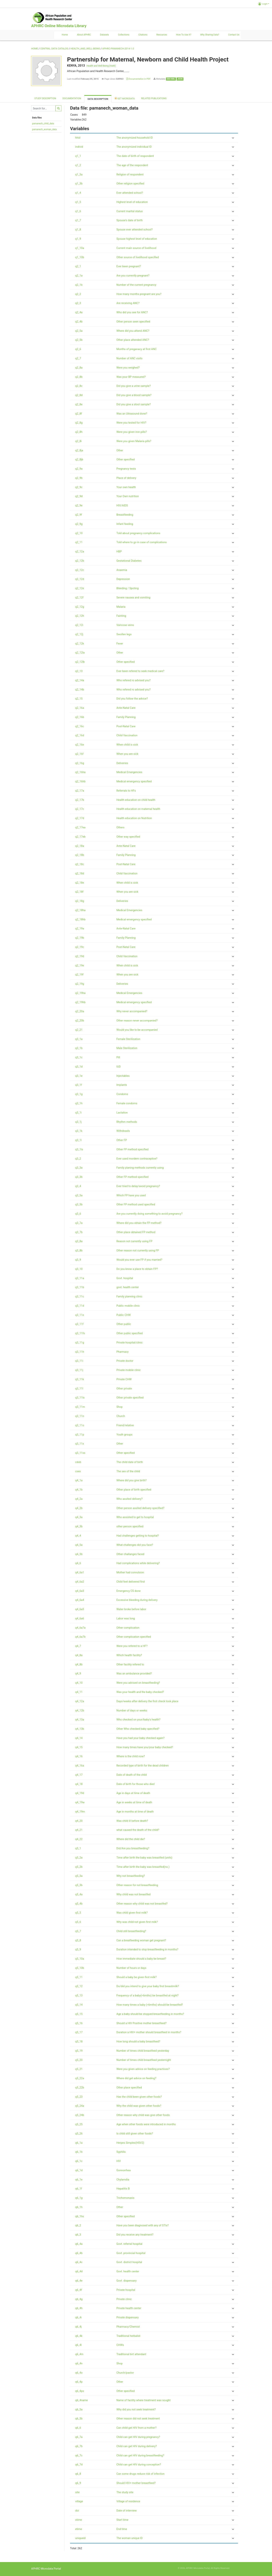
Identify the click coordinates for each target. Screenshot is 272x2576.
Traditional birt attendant (131, 2354)
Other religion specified (130, 183)
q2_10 (79, 533)
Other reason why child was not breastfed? (142, 1903)
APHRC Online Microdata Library (58, 26)
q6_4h (79, 2308)
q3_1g (79, 1094)
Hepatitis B (123, 2188)
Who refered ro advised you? (133, 680)
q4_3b (79, 1526)
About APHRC (84, 34)
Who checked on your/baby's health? (138, 1719)
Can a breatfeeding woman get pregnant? (141, 1940)
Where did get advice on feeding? (136, 2078)
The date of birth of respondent (135, 156)
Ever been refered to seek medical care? (140, 671)
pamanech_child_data (43, 123)
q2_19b (79, 937)
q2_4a (79, 312)
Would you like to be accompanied (137, 1029)
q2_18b (79, 855)
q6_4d (79, 2271)
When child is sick (127, 744)
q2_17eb (80, 836)
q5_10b (79, 1968)
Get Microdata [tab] (125, 98)
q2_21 (79, 1029)
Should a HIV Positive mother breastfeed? (141, 2023)
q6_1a (79, 2142)
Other (119, 450)
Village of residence (128, 2501)
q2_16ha (80, 772)
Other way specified (128, 836)
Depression (123, 579)
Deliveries (122, 763)
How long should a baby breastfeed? (138, 2041)
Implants (121, 1085)
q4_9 (78, 1673)
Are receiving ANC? (127, 303)
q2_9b (79, 478)
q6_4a (79, 2244)
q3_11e (79, 1315)
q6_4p (79, 2381)
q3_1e (78, 1076)
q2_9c (78, 487)
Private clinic (124, 2299)
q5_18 (79, 2041)
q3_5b (79, 1204)
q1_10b (79, 257)
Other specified (125, 459)
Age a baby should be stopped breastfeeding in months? (150, 2014)
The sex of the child (128, 1471)
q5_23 (79, 2096)
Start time (122, 2519)
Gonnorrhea (123, 2170)
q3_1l (78, 1140)
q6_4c (78, 2262)
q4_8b (79, 1664)
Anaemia (121, 570)
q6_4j (78, 2326)
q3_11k (79, 1379)
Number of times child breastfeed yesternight (143, 2060)
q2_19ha (80, 993)
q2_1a (79, 275)
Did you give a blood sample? (133, 395)
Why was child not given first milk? (137, 1922)
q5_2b (79, 1867)
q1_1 (78, 156)
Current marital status (129, 211)
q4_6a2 (79, 1581)
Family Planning (125, 717)
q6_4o (79, 2372)
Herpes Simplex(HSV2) (130, 2142)
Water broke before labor (131, 1609)
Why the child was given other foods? (138, 2105)
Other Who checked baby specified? (137, 1728)
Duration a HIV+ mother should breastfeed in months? (148, 2032)
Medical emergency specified (133, 781)
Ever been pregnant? (128, 266)
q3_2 (78, 1158)
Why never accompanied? (131, 1011)
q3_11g (79, 1342)
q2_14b (79, 689)
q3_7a (79, 1223)
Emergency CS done (128, 1591)
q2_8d (79, 395)
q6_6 (78, 2427)
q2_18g (79, 901)
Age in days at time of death (133, 1793)
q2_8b (79, 377)
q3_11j (79, 1370)
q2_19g (79, 983)
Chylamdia (122, 2179)
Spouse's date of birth (129, 220)
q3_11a (79, 1278)
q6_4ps (79, 2391)
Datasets (104, 34)
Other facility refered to (130, 1664)
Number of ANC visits (129, 358)
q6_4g (79, 2299)
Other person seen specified (133, 321)
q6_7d (79, 2464)
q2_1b (79, 284)
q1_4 (78, 192)
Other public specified (129, 1333)
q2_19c (79, 947)
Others (120, 827)
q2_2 (78, 294)
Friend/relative (125, 1425)
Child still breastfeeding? (131, 1931)
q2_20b (79, 1020)
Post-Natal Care (125, 726)
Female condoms (126, 1103)
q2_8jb (79, 459)
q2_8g (79, 422)
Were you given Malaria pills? (133, 441)
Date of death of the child (131, 1774)
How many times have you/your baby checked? (144, 1747)
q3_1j (78, 1122)
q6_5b (79, 2418)
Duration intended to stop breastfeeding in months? (147, 1949)
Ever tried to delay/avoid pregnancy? (138, 1186)
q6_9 (78, 2483)
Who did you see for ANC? (132, 312)
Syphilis (121, 2152)
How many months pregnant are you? (138, 294)
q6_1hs (79, 2216)
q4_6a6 (79, 1618)
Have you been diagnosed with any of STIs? (142, 2225)
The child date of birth (129, 1462)
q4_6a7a (80, 1627)
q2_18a (79, 846)
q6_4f (78, 2290)
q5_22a (79, 2078)
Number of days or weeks (131, 1710)
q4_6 (78, 1563)
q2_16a (79, 708)
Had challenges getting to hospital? (137, 1535)
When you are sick (127, 754)
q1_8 (78, 229)
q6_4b (79, 2253)
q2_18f (79, 891)
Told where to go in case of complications (141, 542)
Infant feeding (124, 524)
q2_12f (79, 597)
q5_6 (78, 1922)
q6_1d (79, 2170)
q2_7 (78, 358)
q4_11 (79, 1692)
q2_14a (79, 680)
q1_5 (78, 202)
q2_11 (79, 542)
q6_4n (79, 2363)
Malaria (120, 606)
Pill (118, 1057)
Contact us (233, 34)
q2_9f (78, 514)
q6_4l (78, 2345)
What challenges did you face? (134, 1545)
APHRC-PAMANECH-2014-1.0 (118, 48)
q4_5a (79, 1545)
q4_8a (79, 1655)
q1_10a (79, 248)
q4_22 (79, 1839)
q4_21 (79, 1830)
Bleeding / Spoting (127, 588)
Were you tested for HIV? (131, 422)
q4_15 (79, 1747)
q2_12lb (80, 662)
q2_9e (78, 505)
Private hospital (125, 2290)
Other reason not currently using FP (137, 1250)
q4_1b (79, 1489)
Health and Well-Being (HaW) (101, 66)
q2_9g (79, 524)
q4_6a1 (79, 1572)
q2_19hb (80, 1002)
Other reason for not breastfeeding (137, 1885)
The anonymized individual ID (134, 146)
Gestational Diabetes (128, 560)
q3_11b (79, 1287)
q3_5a (79, 1195)
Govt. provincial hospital (130, 2253)
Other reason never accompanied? (137, 1020)
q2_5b (79, 340)
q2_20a (79, 1011)
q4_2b (79, 1508)
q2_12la (80, 652)
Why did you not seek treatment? (136, 2409)
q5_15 (79, 2014)
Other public (123, 1324)
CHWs (120, 2345)
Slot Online (235, 2568)
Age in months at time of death (135, 1811)
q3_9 (78, 1259)
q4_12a (79, 1701)
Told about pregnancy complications (138, 533)
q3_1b (79, 1048)
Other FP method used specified (135, 1204)
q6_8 (78, 2473)
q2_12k (79, 643)
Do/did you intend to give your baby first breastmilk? (147, 1986)
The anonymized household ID (134, 137)
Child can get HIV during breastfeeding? (140, 2455)
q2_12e (79, 588)
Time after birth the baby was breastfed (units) (144, 1857)
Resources (161, 34)
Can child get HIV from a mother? (136, 2427)
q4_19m (80, 1811)
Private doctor (124, 1360)
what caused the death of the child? (137, 1830)
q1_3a (79, 174)
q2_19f (79, 974)
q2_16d (79, 735)
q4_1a (79, 1480)
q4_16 (79, 1756)
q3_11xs (80, 1453)
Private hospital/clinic (129, 1342)
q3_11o (79, 1425)
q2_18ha (80, 910)
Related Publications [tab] (154, 98)
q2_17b (79, 800)
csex (78, 1471)
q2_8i (78, 441)
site (77, 2492)
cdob (78, 1462)
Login (262, 3)
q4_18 (79, 1784)
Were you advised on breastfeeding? (138, 1682)
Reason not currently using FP (134, 1241)
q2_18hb (80, 919)
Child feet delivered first (130, 1581)
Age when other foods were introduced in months (146, 2124)
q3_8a (79, 1241)
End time (121, 2529)
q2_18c (79, 864)
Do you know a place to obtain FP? (137, 1269)
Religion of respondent (130, 174)
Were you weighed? (128, 367)
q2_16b (79, 717)
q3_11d (79, 1305)
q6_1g (79, 2198)
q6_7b (79, 2446)
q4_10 (79, 1682)
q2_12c (79, 570)
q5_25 (79, 2124)
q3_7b (79, 1232)
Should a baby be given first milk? (136, 1977)
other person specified (129, 1526)
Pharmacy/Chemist (128, 2326)
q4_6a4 (79, 1600)
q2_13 (79, 671)
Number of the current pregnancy (136, 284)
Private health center (128, 2308)
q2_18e (79, 882)
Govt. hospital (124, 1278)
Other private (124, 1388)
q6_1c (78, 2161)
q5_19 (79, 2050)
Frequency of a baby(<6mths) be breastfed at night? (147, 1995)
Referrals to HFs (126, 790)
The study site (124, 2492)
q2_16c (79, 726)
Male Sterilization (126, 1048)
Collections (123, 34)
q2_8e (78, 404)
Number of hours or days (131, 1968)
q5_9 (78, 1949)
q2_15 (79, 698)
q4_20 (79, 1821)
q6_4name (81, 2400)
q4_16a (79, 1765)
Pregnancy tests (126, 468)
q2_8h (79, 432)
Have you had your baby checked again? (140, 1738)
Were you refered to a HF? (131, 1646)
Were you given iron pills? (131, 432)
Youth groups (124, 1434)
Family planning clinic (129, 1296)
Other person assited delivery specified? (140, 1508)
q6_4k (78, 2336)
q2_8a (79, 367)
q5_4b (79, 1903)
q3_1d (79, 1066)
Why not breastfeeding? (130, 1876)
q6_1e (78, 2179)
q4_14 (79, 1738)
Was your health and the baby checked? (140, 1692)
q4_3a (79, 1517)
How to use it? (183, 34)
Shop (119, 1407)
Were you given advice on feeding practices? (143, 2069)
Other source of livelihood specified (137, 257)
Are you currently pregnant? (132, 275)
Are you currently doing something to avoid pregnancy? (149, 1213)
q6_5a (79, 2409)
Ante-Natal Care (125, 708)
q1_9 (78, 238)
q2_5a (79, 331)
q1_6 (78, 211)
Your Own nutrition (127, 496)
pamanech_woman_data (44, 129)
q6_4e (78, 2280)
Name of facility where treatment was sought (143, 2400)
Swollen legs (123, 634)
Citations (142, 34)
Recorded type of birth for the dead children (142, 1765)
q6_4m (79, 2354)
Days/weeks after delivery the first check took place (147, 1701)
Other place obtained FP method (135, 1232)
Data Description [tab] (97, 99)
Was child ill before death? (132, 1821)
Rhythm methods (126, 1122)
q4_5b (79, 1554)
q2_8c (78, 386)
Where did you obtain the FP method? (138, 1223)
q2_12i (79, 625)
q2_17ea (80, 827)
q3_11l (79, 1388)
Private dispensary (127, 2317)
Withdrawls (123, 1131)
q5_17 (79, 2032)
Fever (119, 643)
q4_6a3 (79, 1591)
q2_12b (79, 560)
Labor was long (125, 1618)
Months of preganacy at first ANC (136, 349)
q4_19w (80, 1802)
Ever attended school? (129, 192)
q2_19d (79, 956)
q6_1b (79, 2152)
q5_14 (79, 2004)
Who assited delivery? (129, 1499)
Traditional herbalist (128, 2336)
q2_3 (78, 303)
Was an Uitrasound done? (131, 413)
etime (78, 2529)
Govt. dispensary (126, 2280)
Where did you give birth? (131, 1480)
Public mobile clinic (128, 1305)
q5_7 (78, 1931)
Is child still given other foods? (134, 2133)
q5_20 (79, 2060)
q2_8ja (79, 450)
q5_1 (78, 1848)
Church (120, 1416)
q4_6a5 (79, 1609)
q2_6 (78, 349)
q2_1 (78, 266)
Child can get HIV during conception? (138, 2464)
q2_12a (79, 551)
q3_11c (79, 1296)
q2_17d (79, 818)
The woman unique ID (129, 2538)
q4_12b (79, 1710)
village (79, 2501)
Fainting (121, 616)
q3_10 (79, 1269)
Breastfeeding (124, 514)
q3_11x (79, 1443)
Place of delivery (126, 478)
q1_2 (78, 165)
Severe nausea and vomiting (133, 597)
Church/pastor (125, 2372)
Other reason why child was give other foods (143, 2115)
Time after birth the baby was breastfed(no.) (142, 1867)
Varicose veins (125, 625)
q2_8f (78, 413)
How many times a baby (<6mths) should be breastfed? (149, 2004)
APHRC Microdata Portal (46, 2568)
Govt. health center (127, 2271)
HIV (118, 2161)
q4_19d (79, 1793)
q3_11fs (80, 1333)
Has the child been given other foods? (139, 2096)
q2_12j (79, 634)
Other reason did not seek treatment (138, 2418)
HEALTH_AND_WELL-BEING (85, 48)
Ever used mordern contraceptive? (136, 1158)
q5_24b (79, 2115)
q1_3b (79, 183)
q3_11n (79, 1416)
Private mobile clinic (128, 1370)
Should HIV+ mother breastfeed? (136, 2483)
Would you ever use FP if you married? (139, 1259)
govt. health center (127, 1287)
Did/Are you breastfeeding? (132, 1848)
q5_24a (79, 2105)
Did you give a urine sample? (133, 386)
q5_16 (79, 2023)
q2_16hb (80, 781)
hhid (77, 137)
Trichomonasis (125, 2198)
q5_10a (79, 1958)
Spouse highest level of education (136, 238)
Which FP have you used (131, 1195)
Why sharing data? (209, 34)
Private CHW (123, 1379)
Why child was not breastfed (133, 1894)
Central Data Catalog (54, 48)
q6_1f (78, 2188)
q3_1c (78, 1057)
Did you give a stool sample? (133, 404)
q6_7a (79, 2437)
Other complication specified (133, 1636)
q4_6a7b (80, 1636)
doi (77, 2510)
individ (79, 146)
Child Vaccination (126, 735)
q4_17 (79, 1774)
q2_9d (79, 496)
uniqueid (80, 2538)
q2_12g (79, 606)
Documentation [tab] (72, 98)
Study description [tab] (45, 98)
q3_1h (79, 1103)
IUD (118, 1066)
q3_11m (80, 1407)
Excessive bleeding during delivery (137, 1600)
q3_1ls (79, 1149)
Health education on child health (135, 800)
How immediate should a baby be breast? (141, 1958)
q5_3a (79, 1876)
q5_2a (79, 1857)
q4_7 (78, 1646)
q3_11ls (80, 1397)
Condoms (122, 1094)
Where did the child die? (130, 1839)
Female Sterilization (128, 1039)
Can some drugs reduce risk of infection (140, 2473)
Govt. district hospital (129, 2262)
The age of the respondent (132, 165)
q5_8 (78, 1940)
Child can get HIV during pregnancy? (138, 2437)
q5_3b (79, 1885)
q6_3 (78, 2234)
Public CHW (123, 1315)
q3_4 (78, 1186)
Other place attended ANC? (132, 340)
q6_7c (78, 2455)
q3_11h (79, 1351)
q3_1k (78, 1131)
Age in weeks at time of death (134, 1802)
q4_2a (79, 1499)
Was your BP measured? (131, 377)
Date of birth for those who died (135, 1784)
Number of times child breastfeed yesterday (142, 2050)
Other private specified (130, 1397)
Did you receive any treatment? (134, 2234)
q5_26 (79, 2133)
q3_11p (79, 1434)
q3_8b (79, 1250)
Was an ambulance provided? (134, 1673)
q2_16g (79, 763)
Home (65, 34)
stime (78, 2519)
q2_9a (79, 468)
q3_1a (79, 1039)
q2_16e (79, 744)
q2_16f (79, 754)
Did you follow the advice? (132, 698)
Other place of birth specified (133, 1489)
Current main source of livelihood (136, 248)
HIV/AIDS (122, 505)
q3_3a (79, 1167)
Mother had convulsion (130, 1572)
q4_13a (79, 1719)
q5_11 (79, 1977)
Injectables (123, 1076)
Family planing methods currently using (140, 1167)
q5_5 (78, 1912)
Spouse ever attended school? (134, 229)
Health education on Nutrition (134, 818)
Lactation (122, 1112)
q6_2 (78, 2225)
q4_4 (78, 1535)
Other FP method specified (132, 1149)
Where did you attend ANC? (132, 331)
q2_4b (79, 321)
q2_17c (79, 809)
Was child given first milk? (132, 1912)
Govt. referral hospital (129, 2244)
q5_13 (79, 1995)
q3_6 (78, 1213)
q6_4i (78, 2317)
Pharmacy (122, 1351)
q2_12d (79, 579)
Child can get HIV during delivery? (136, 2446)
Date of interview (126, 2510)
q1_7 (78, 220)
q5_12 (79, 1986)
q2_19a (79, 928)
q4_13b (79, 1728)
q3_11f (79, 1324)
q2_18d (79, 873)
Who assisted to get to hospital (135, 1517)
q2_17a (79, 790)
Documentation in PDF (138, 79)
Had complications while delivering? (138, 1563)
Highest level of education (132, 202)
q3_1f (78, 1085)
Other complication (127, 1627)
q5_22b (79, 2087)
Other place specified (129, 2087)
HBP (119, 551)
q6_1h (79, 2207)
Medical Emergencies (129, 772)
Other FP (121, 1140)
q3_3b (79, 1177)
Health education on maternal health (138, 809)
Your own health (126, 487)
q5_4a (79, 1894)
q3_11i (79, 1360)
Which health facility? (129, 1655)
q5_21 (79, 2069)
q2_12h (79, 616)
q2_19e (79, 965)
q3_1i (78, 1112)
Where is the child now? (130, 1756)
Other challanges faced (130, 1554)
